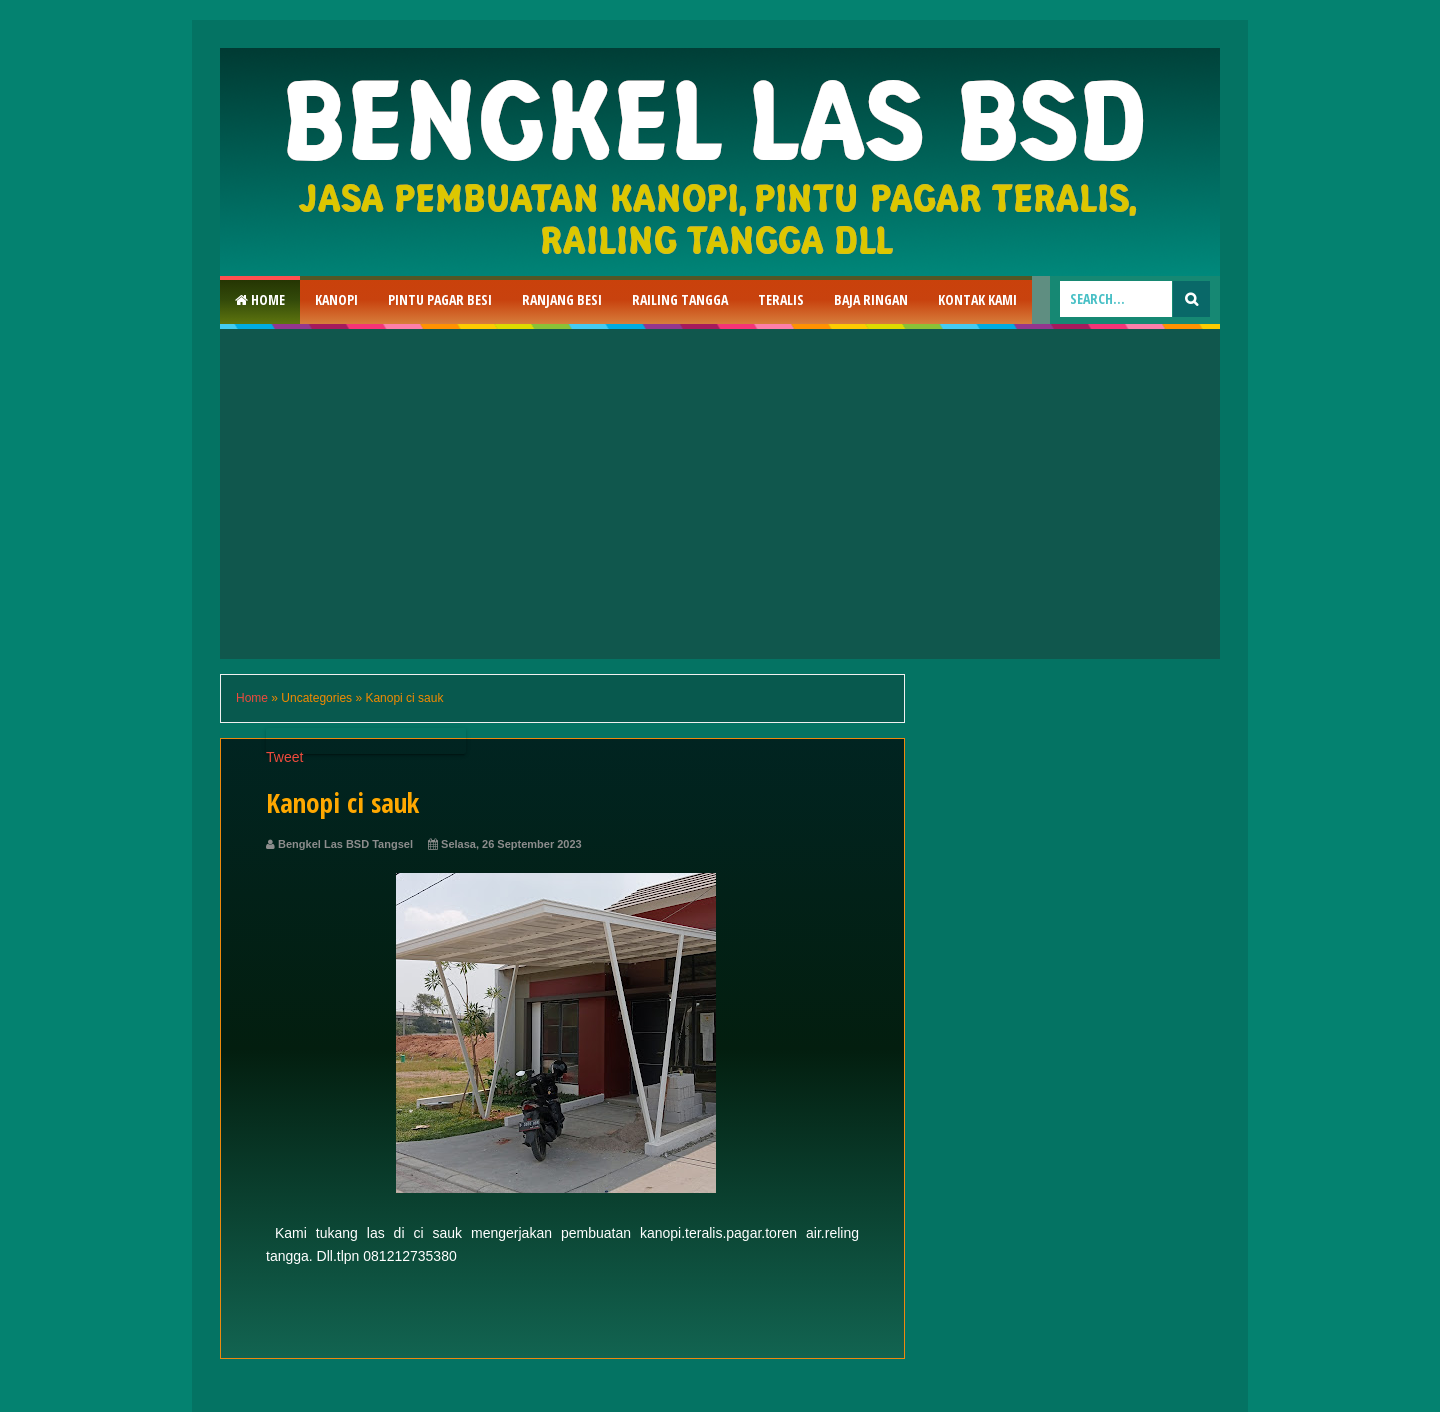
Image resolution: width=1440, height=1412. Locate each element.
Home (260, 299)
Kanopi (336, 299)
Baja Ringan (871, 299)
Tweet (284, 757)
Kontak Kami (977, 299)
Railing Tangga (680, 299)
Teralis (781, 299)
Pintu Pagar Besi (440, 299)
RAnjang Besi (562, 299)
